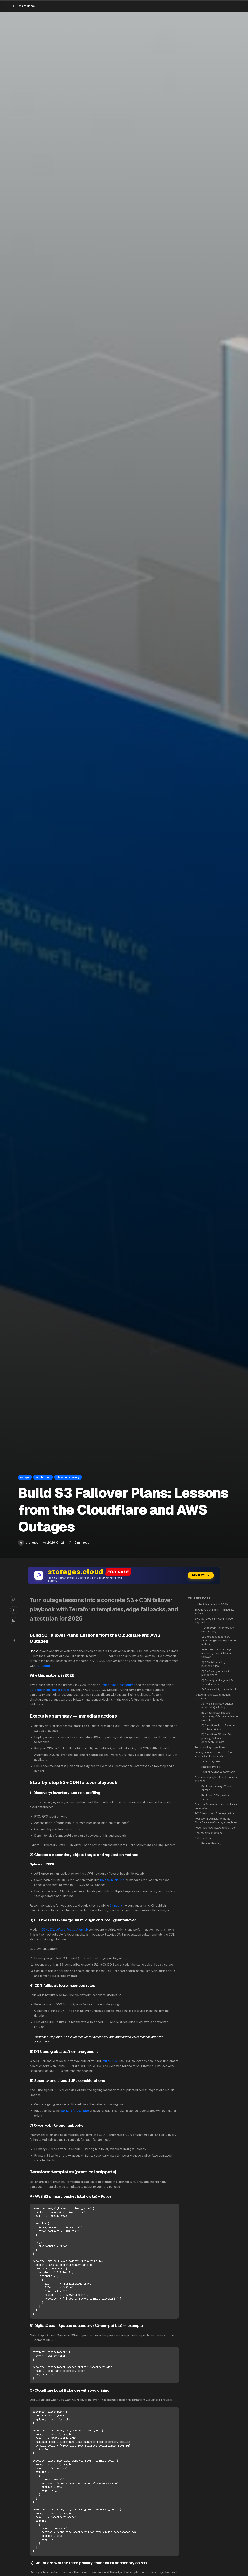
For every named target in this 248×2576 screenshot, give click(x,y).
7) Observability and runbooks (219, 1689)
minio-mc (117, 1880)
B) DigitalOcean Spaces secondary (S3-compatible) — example (219, 1716)
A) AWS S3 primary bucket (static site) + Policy (217, 1705)
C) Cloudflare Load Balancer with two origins (218, 1727)
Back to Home (23, 6)
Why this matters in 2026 (212, 1604)
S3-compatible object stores (50, 1690)
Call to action (203, 1838)
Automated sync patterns (210, 1747)
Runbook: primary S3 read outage (217, 1788)
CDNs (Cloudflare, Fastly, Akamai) (64, 1930)
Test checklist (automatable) (218, 1772)
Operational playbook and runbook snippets (216, 1779)
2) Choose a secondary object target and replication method (218, 1640)
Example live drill (211, 1766)
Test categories (211, 1761)
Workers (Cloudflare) (74, 2111)
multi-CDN (110, 2061)
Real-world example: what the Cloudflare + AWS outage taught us (216, 1820)
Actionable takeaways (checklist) (215, 1827)
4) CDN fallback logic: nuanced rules (214, 1664)
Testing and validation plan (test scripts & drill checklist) (214, 1754)
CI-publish (117, 1906)
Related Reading (211, 1843)
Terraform (43, 1666)
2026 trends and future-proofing (215, 1813)
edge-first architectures (118, 1685)
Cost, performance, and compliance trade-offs (216, 1806)
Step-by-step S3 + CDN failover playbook (214, 1620)
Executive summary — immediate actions (214, 1611)
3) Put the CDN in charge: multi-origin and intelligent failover (216, 1653)
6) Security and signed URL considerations (217, 1682)
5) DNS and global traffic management (216, 1673)
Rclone (105, 1880)
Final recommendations (209, 1833)
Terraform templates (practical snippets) (212, 1696)
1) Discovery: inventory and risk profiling (218, 1629)
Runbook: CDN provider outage (215, 1797)
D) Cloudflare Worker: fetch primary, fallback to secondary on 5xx (217, 1738)
